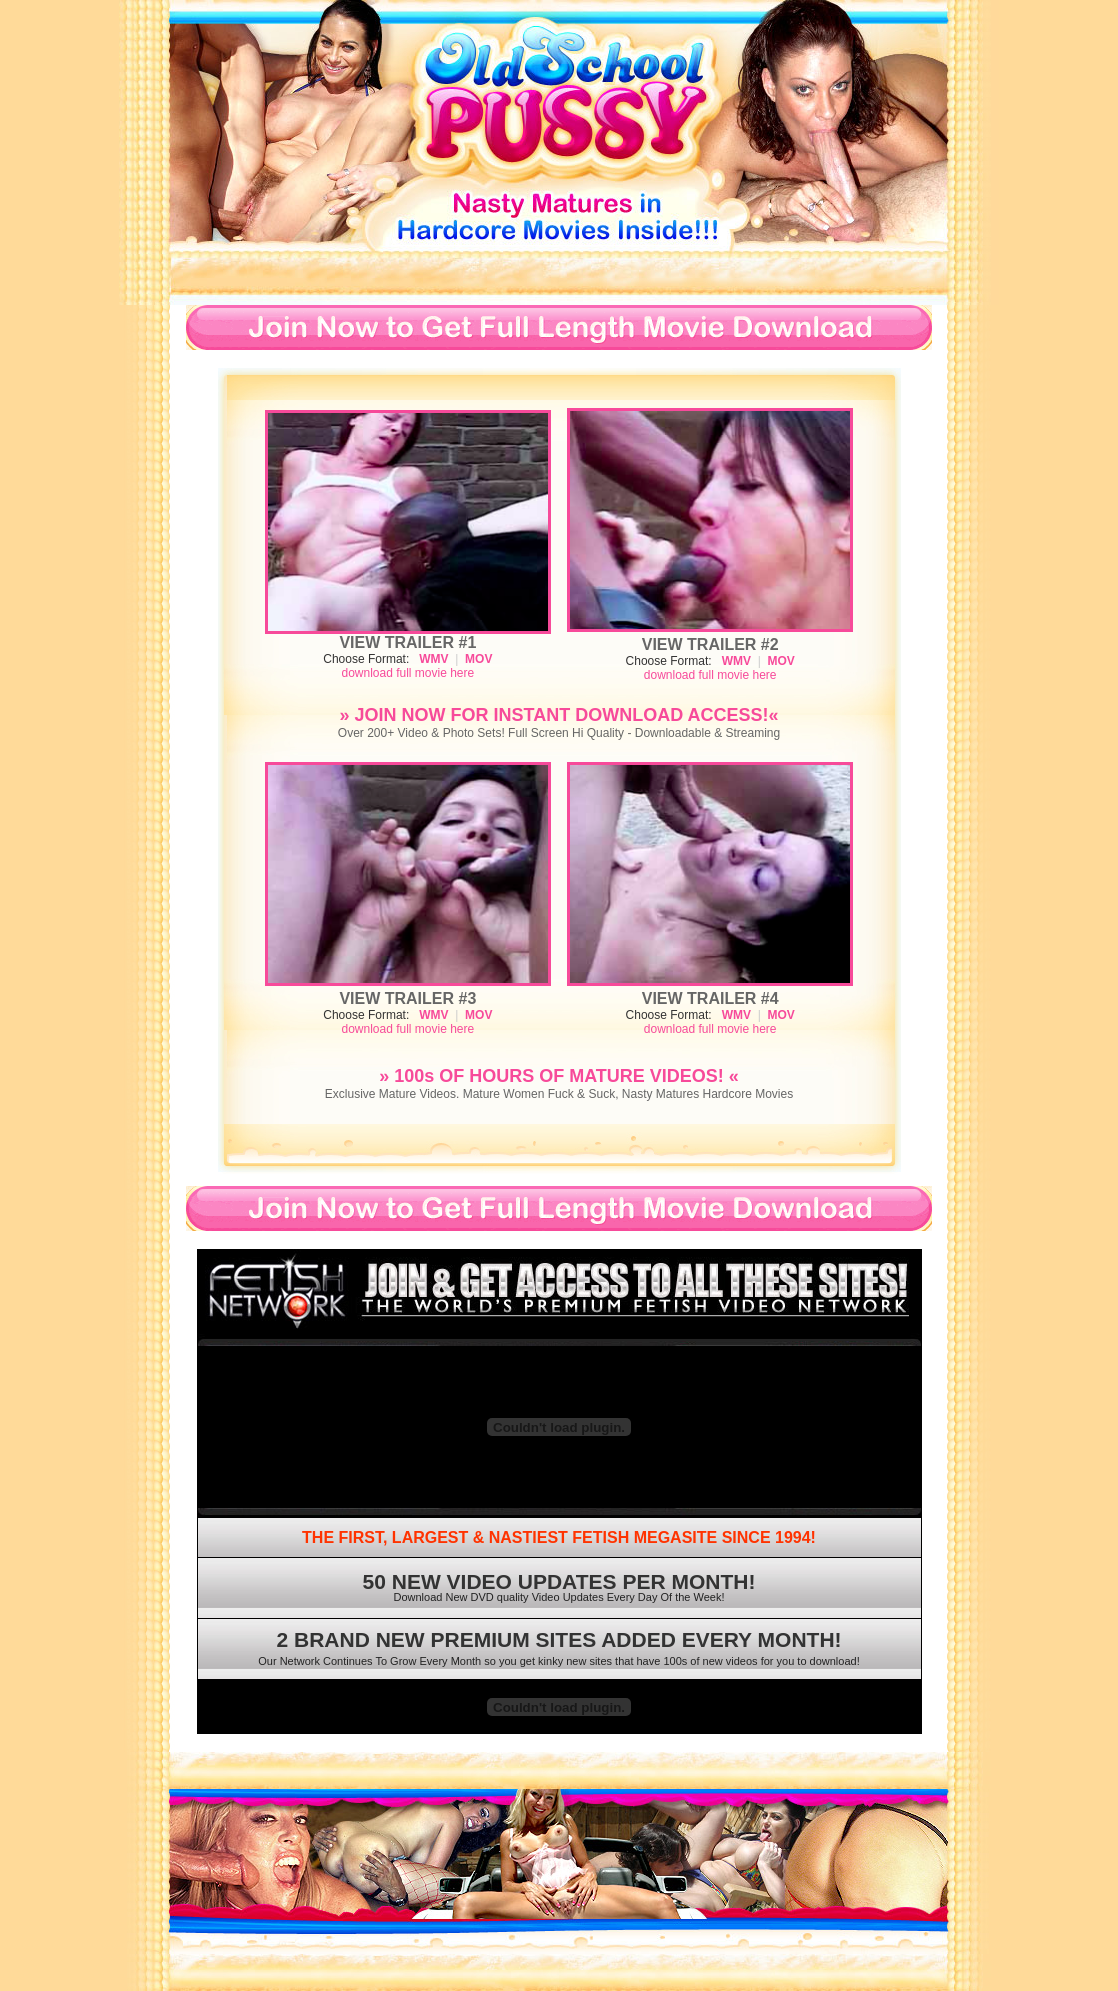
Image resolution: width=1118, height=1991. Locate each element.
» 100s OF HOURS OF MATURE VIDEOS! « (559, 1076)
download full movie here (407, 673)
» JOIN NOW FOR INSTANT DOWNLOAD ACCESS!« (558, 715)
